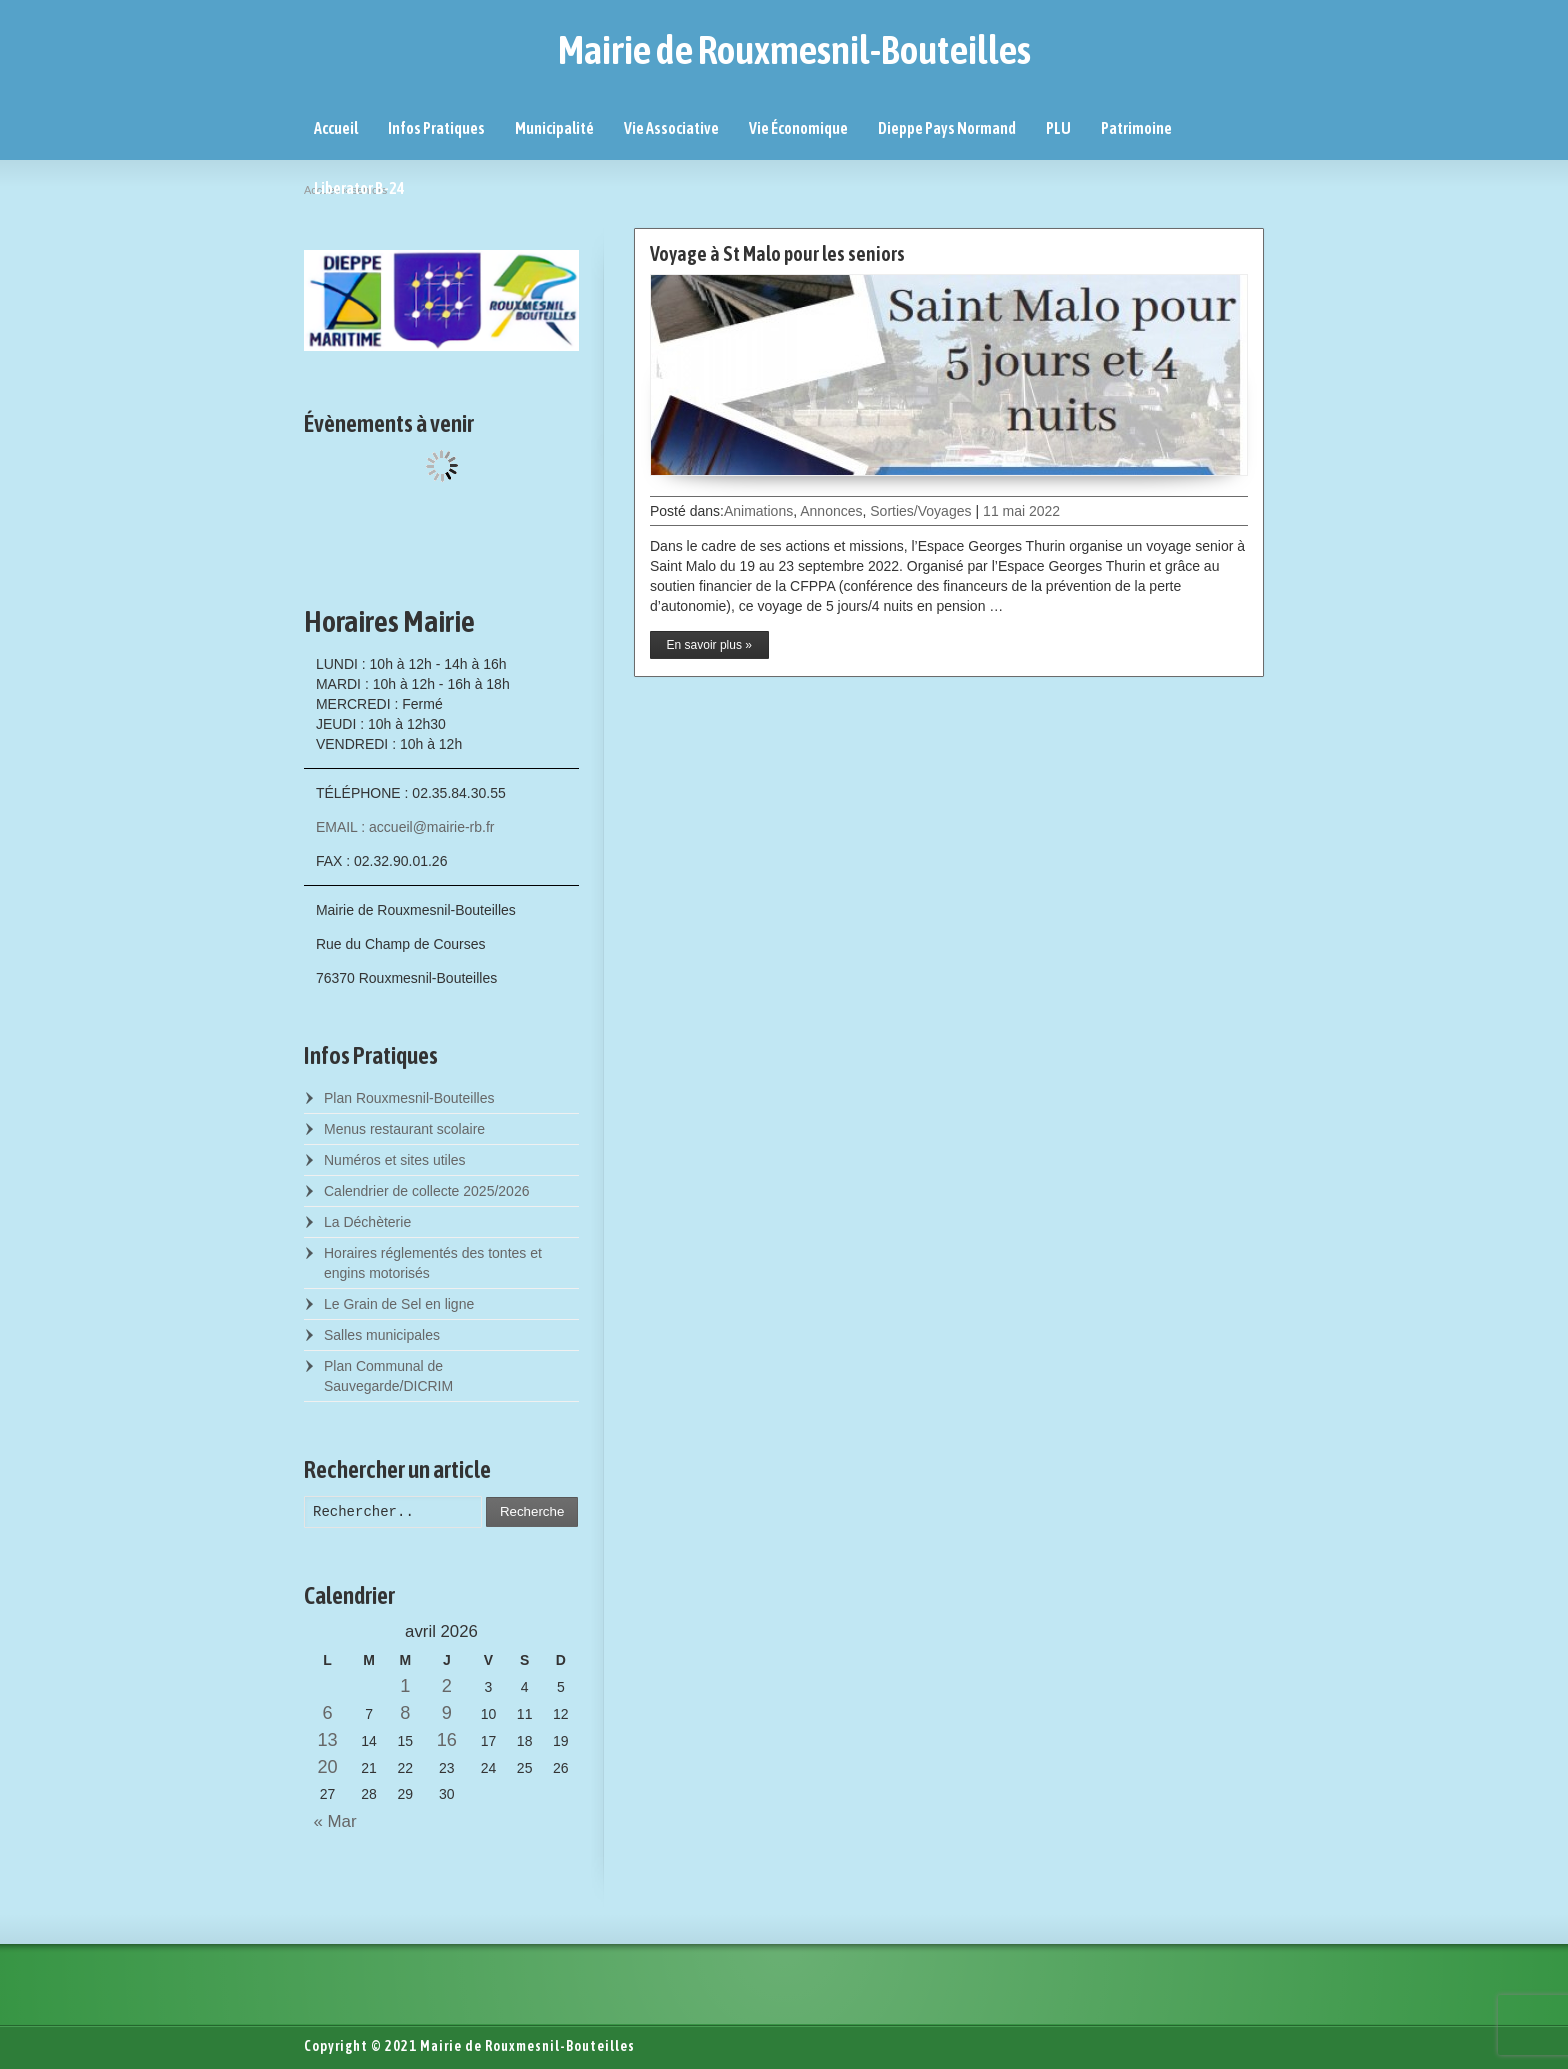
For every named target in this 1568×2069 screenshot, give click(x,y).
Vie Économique (798, 128)
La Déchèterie (367, 1222)
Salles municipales (382, 1335)
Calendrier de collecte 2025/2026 (426, 1191)
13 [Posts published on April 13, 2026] (327, 1740)
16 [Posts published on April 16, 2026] (447, 1740)
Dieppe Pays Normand (947, 128)
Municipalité (554, 128)
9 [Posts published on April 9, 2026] (447, 1713)
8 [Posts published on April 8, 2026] (405, 1713)
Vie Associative (671, 128)
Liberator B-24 (359, 188)
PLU (1058, 128)
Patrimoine (1136, 128)
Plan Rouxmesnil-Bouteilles (409, 1098)
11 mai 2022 (1021, 511)
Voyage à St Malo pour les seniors (777, 253)
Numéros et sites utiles (395, 1160)
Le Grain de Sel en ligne (399, 1304)
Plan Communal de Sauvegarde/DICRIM (388, 1376)
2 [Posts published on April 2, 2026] (447, 1686)
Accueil (336, 128)
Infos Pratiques (436, 128)
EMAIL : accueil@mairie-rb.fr (405, 827)
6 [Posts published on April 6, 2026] (327, 1713)
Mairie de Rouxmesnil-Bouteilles (794, 50)
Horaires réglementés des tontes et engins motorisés (433, 1263)
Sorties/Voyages (920, 511)
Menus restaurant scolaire (404, 1129)
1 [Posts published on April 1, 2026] (405, 1686)
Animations (758, 511)
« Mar (330, 1821)
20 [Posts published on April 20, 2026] (327, 1767)
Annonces (831, 511)
